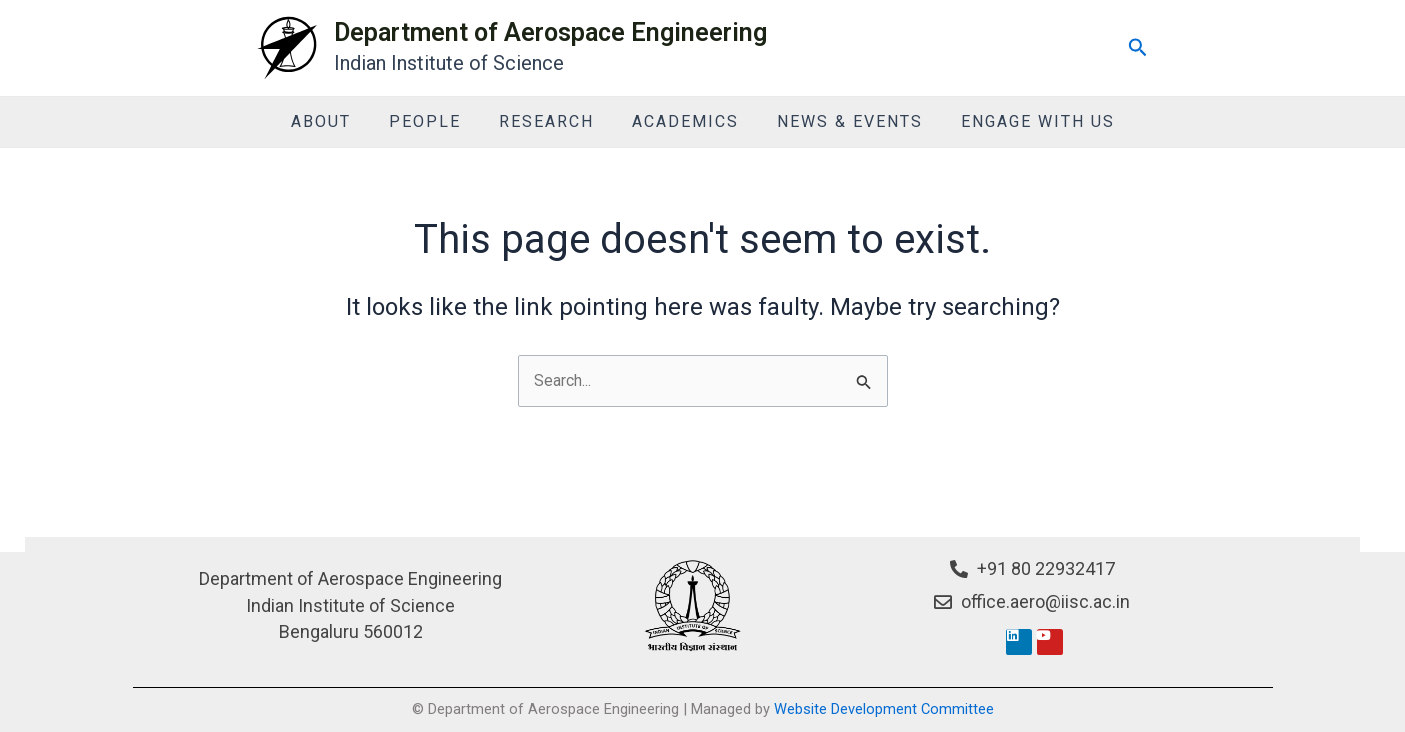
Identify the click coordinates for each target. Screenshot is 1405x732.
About (336, 121)
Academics (682, 121)
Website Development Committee (884, 709)
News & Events (841, 121)
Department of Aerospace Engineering (550, 32)
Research (549, 121)
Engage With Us (1023, 121)
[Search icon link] (1138, 48)
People (434, 121)
